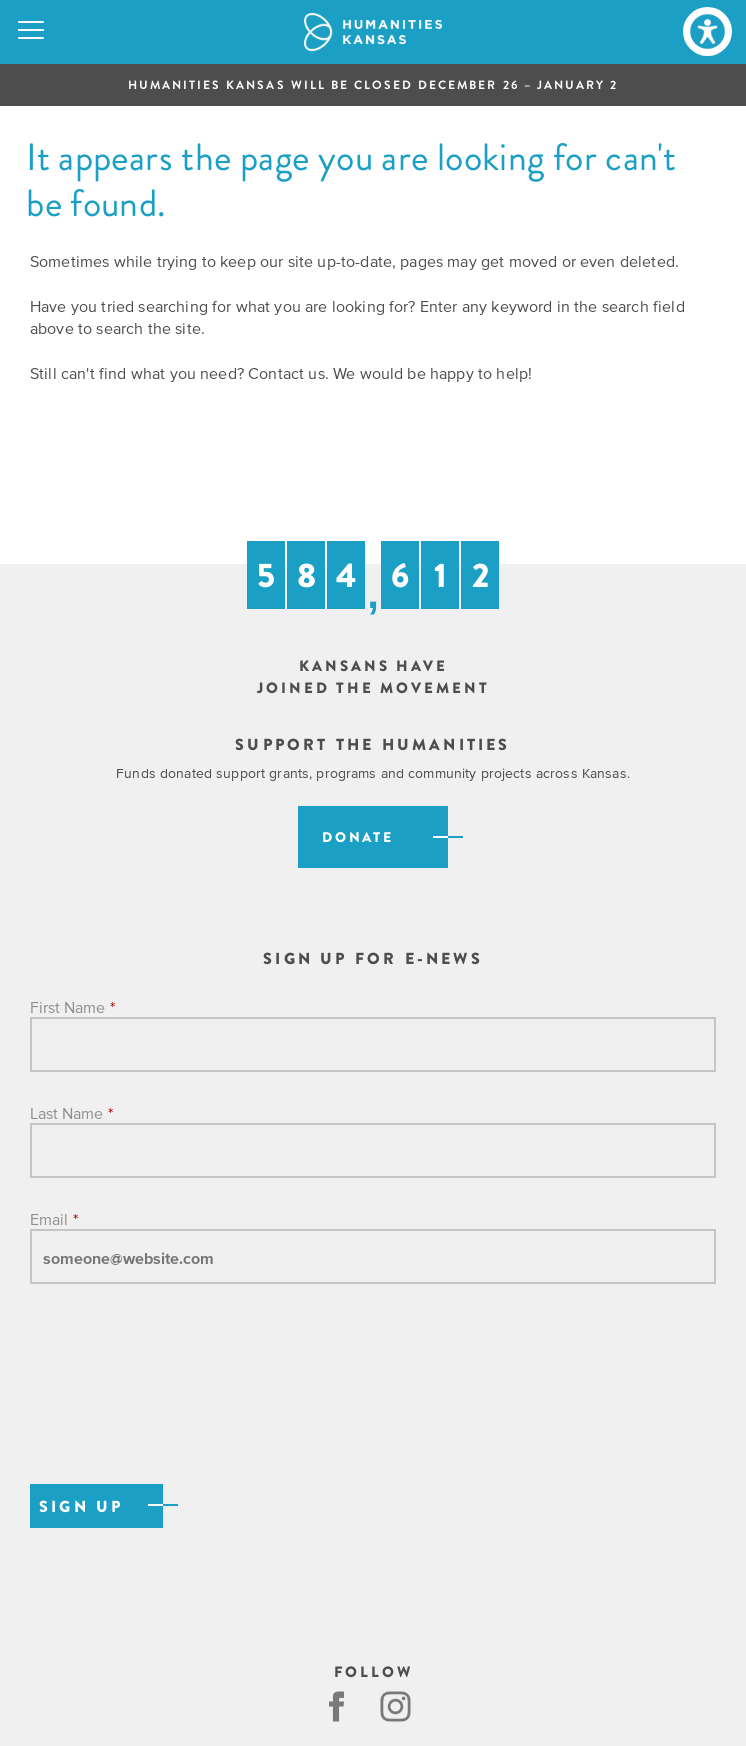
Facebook (336, 1706)
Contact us (286, 373)
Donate (358, 837)
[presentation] (182, 1405)
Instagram (397, 1706)
